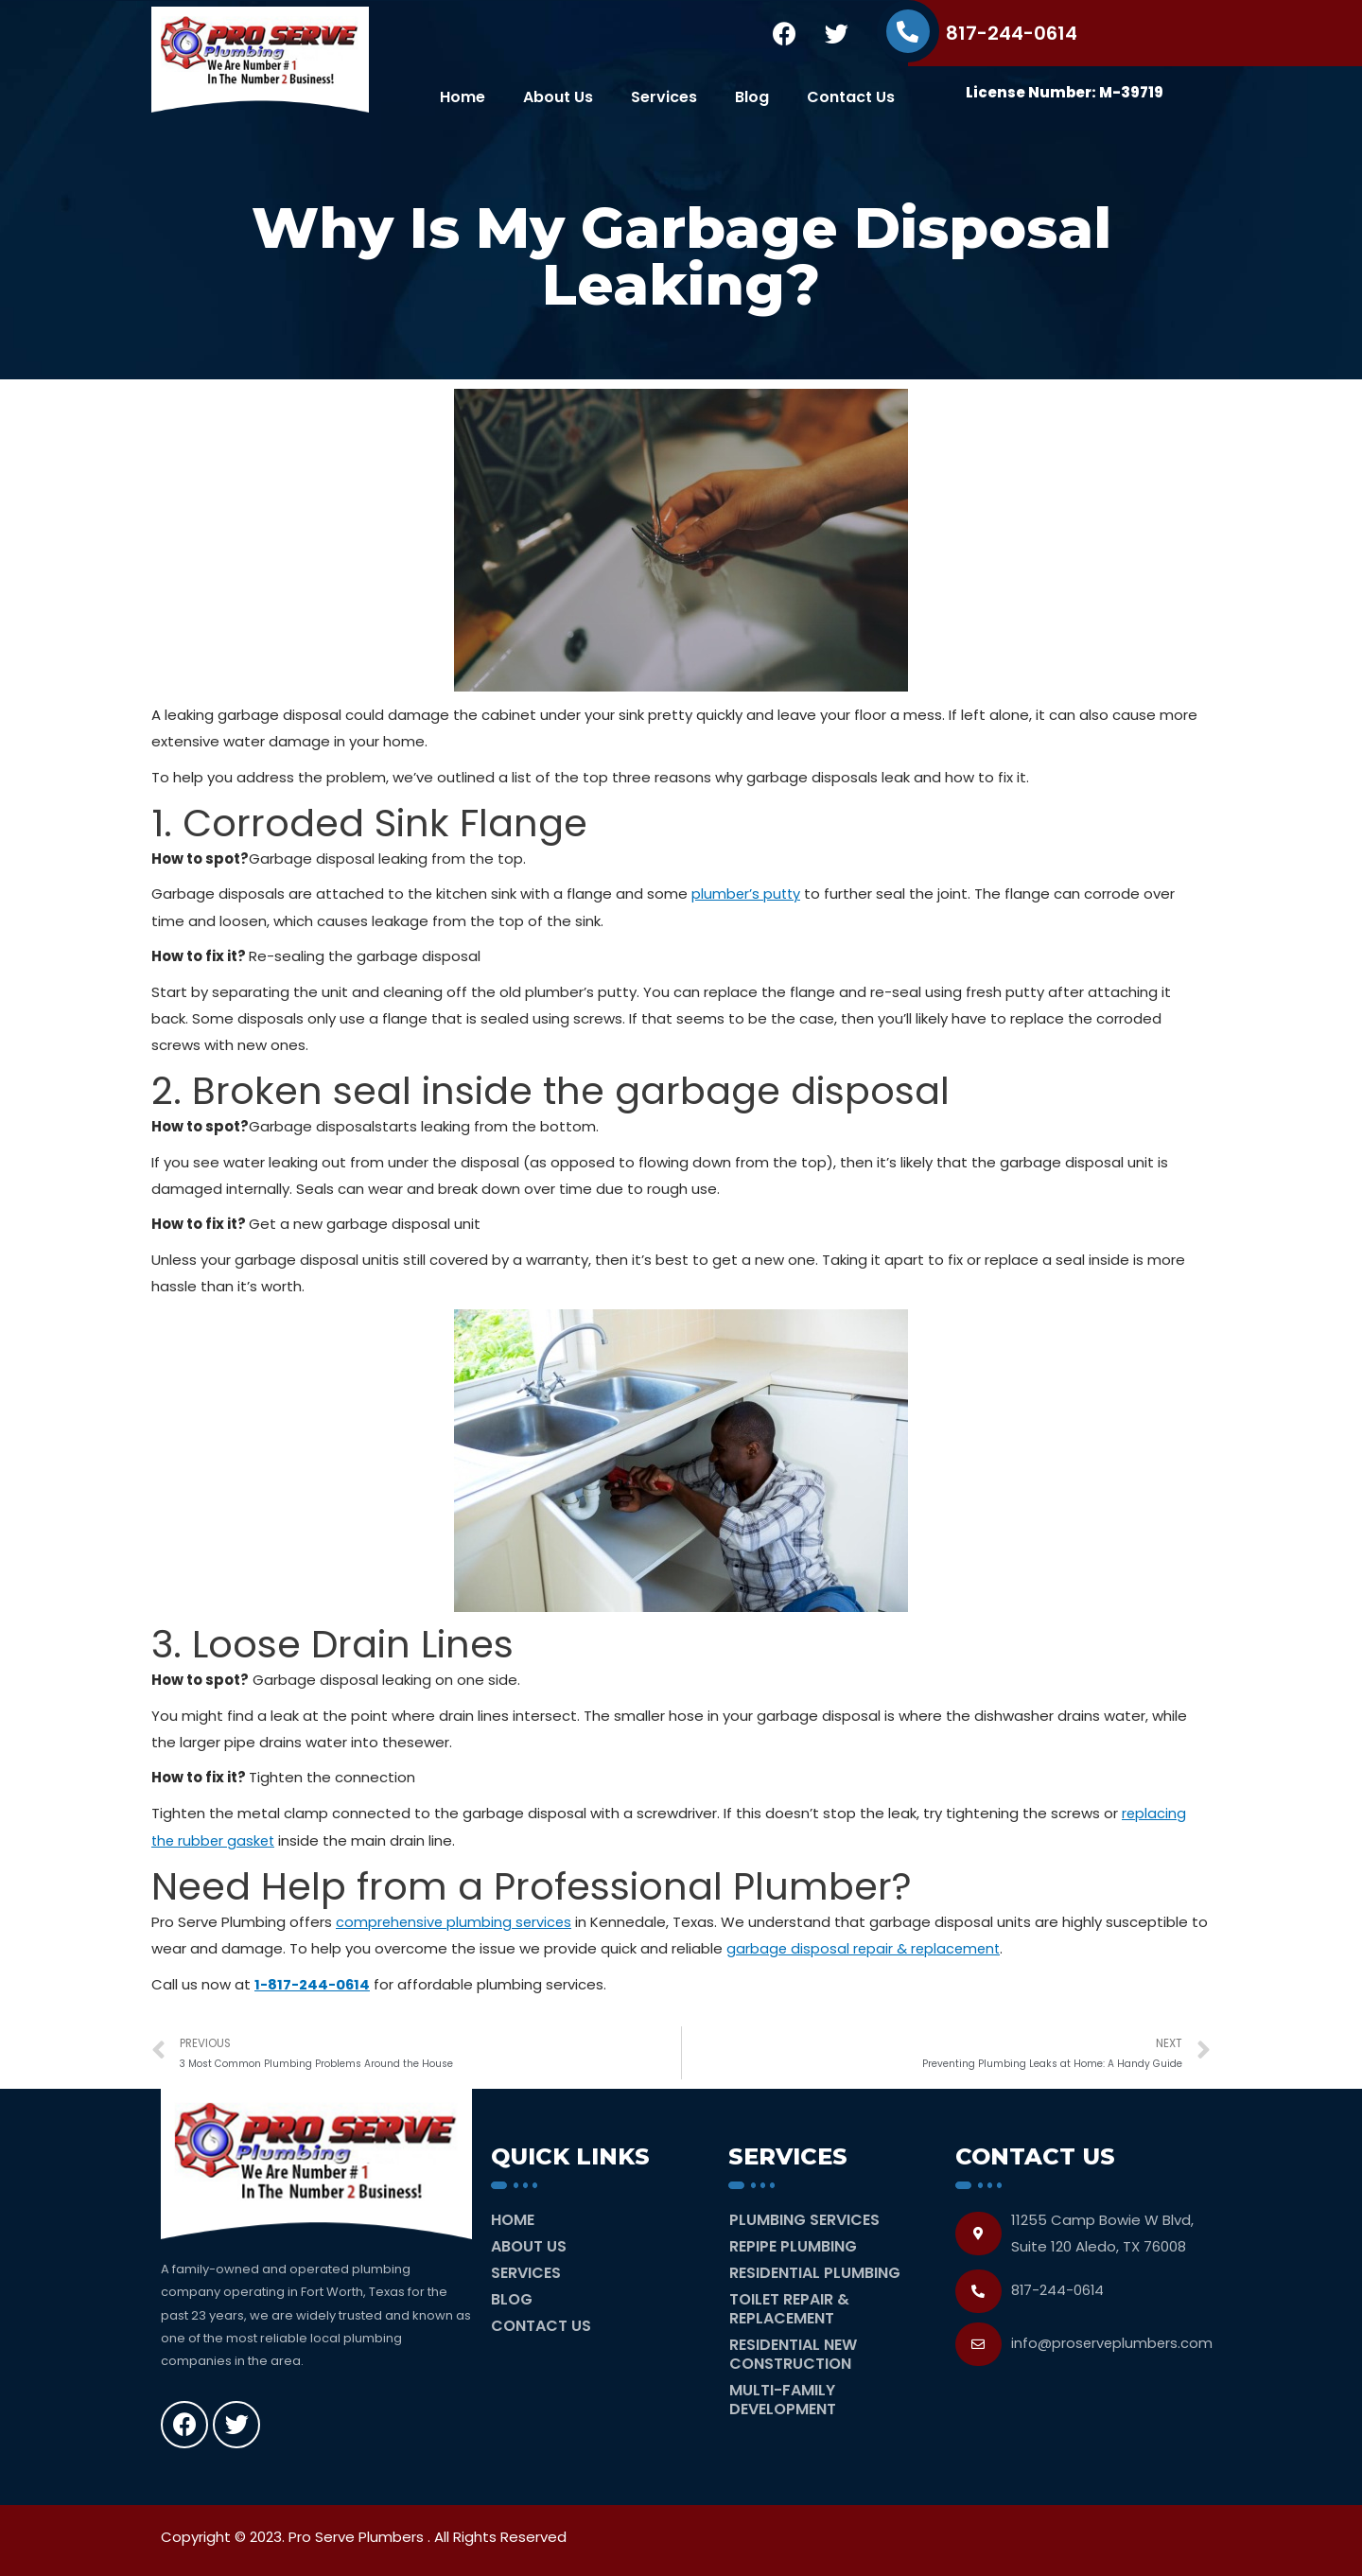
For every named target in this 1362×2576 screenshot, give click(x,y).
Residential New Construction (793, 2352)
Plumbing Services (804, 2218)
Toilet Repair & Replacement (789, 2307)
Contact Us (851, 97)
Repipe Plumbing (793, 2244)
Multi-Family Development (782, 2397)
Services (664, 97)
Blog (752, 97)
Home (462, 97)
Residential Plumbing (814, 2271)
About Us (558, 97)
